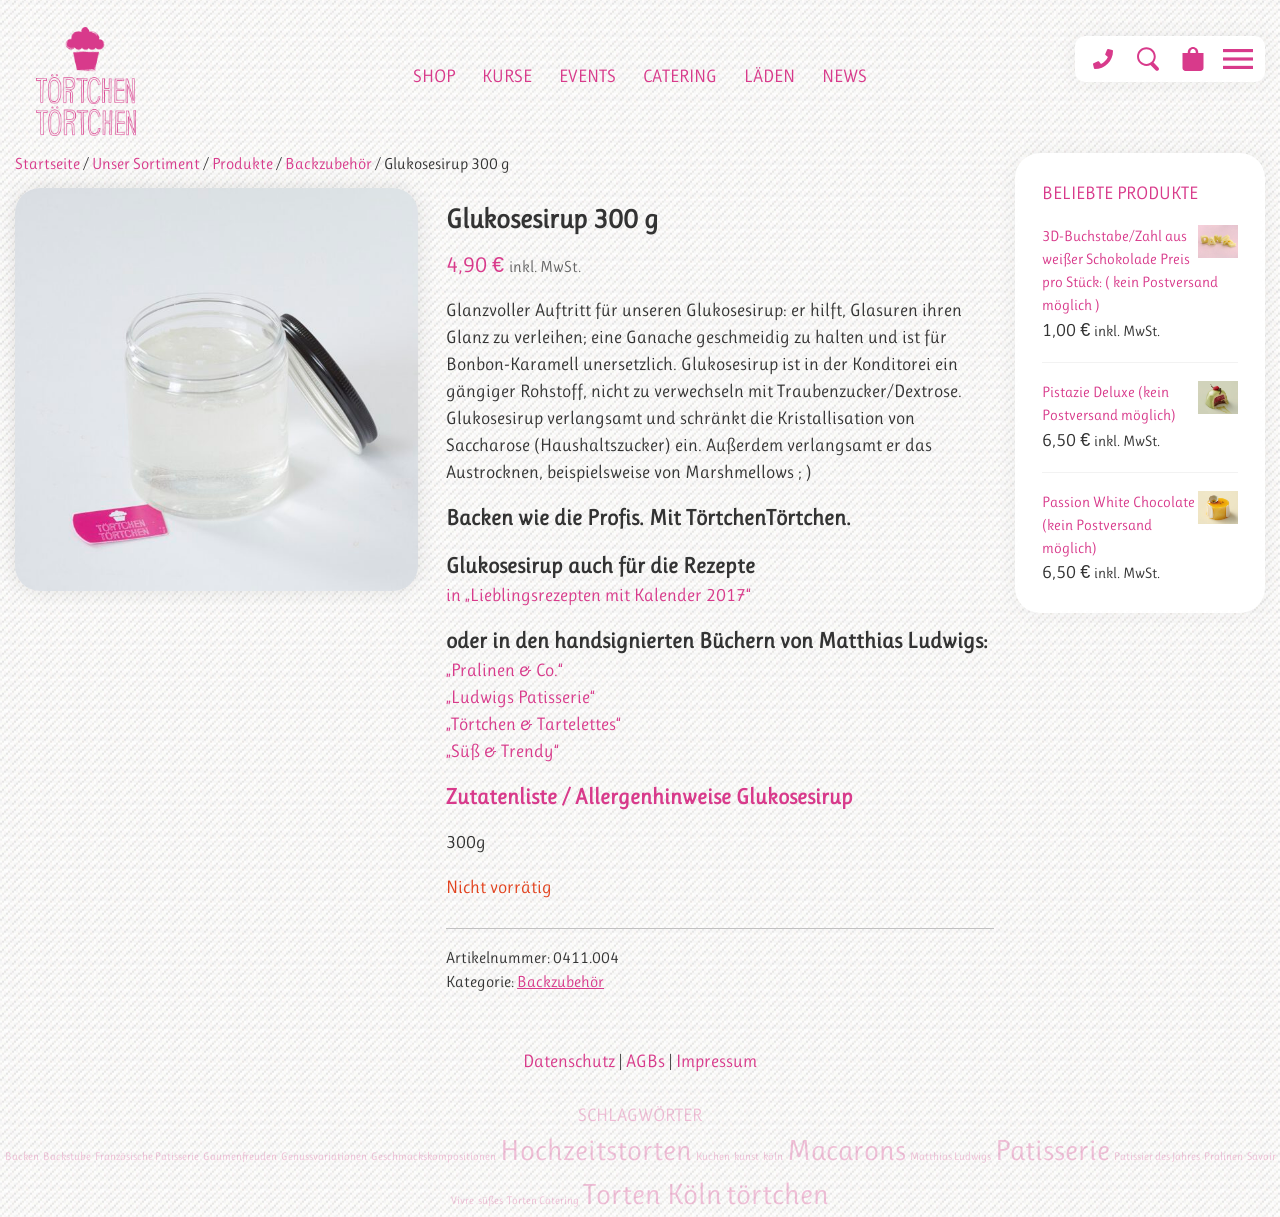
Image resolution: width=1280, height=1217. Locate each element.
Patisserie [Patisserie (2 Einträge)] (1052, 1150)
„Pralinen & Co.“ (504, 670)
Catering (680, 76)
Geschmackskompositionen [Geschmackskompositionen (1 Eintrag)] (433, 1156)
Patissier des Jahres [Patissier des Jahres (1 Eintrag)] (1157, 1156)
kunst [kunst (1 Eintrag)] (746, 1156)
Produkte (242, 164)
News (844, 76)
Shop (434, 76)
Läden (769, 76)
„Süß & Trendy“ (502, 751)
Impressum (716, 1061)
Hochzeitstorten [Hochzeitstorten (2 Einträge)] (596, 1150)
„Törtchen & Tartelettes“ (533, 724)
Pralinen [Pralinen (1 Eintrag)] (1223, 1156)
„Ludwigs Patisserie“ (520, 697)
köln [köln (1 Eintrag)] (773, 1156)
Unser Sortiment (146, 164)
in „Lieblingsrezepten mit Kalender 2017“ (598, 595)
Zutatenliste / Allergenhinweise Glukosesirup (649, 796)
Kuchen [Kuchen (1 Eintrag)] (713, 1156)
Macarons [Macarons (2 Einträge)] (846, 1150)
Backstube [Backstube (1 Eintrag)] (67, 1156)
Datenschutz (569, 1061)
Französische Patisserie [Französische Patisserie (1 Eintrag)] (147, 1156)
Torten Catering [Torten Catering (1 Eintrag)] (543, 1200)
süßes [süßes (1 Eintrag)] (490, 1200)
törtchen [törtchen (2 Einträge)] (777, 1194)
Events (587, 76)
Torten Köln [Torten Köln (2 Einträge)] (652, 1194)
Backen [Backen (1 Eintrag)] (22, 1156)
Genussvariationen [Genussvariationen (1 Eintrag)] (324, 1156)
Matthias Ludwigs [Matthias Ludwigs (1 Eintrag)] (950, 1156)
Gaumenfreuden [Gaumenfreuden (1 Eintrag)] (240, 1156)
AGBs (645, 1061)
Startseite (47, 164)
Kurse (507, 76)
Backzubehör (328, 164)
